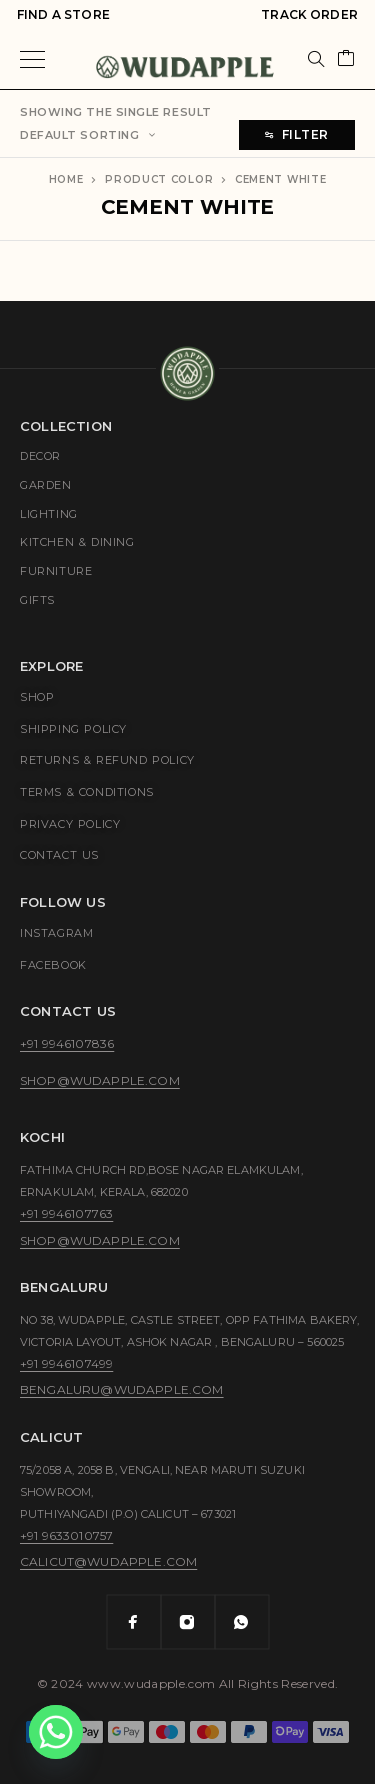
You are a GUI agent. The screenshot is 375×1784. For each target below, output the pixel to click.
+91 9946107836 (67, 1043)
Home (66, 179)
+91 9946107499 (66, 1363)
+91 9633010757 (66, 1535)
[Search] (316, 59)
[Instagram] (188, 1622)
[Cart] (346, 59)
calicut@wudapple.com (108, 1561)
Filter (297, 134)
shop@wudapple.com (100, 1080)
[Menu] (32, 59)
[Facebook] (134, 1622)
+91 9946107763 (66, 1213)
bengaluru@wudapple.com (122, 1389)
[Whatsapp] (242, 1622)
